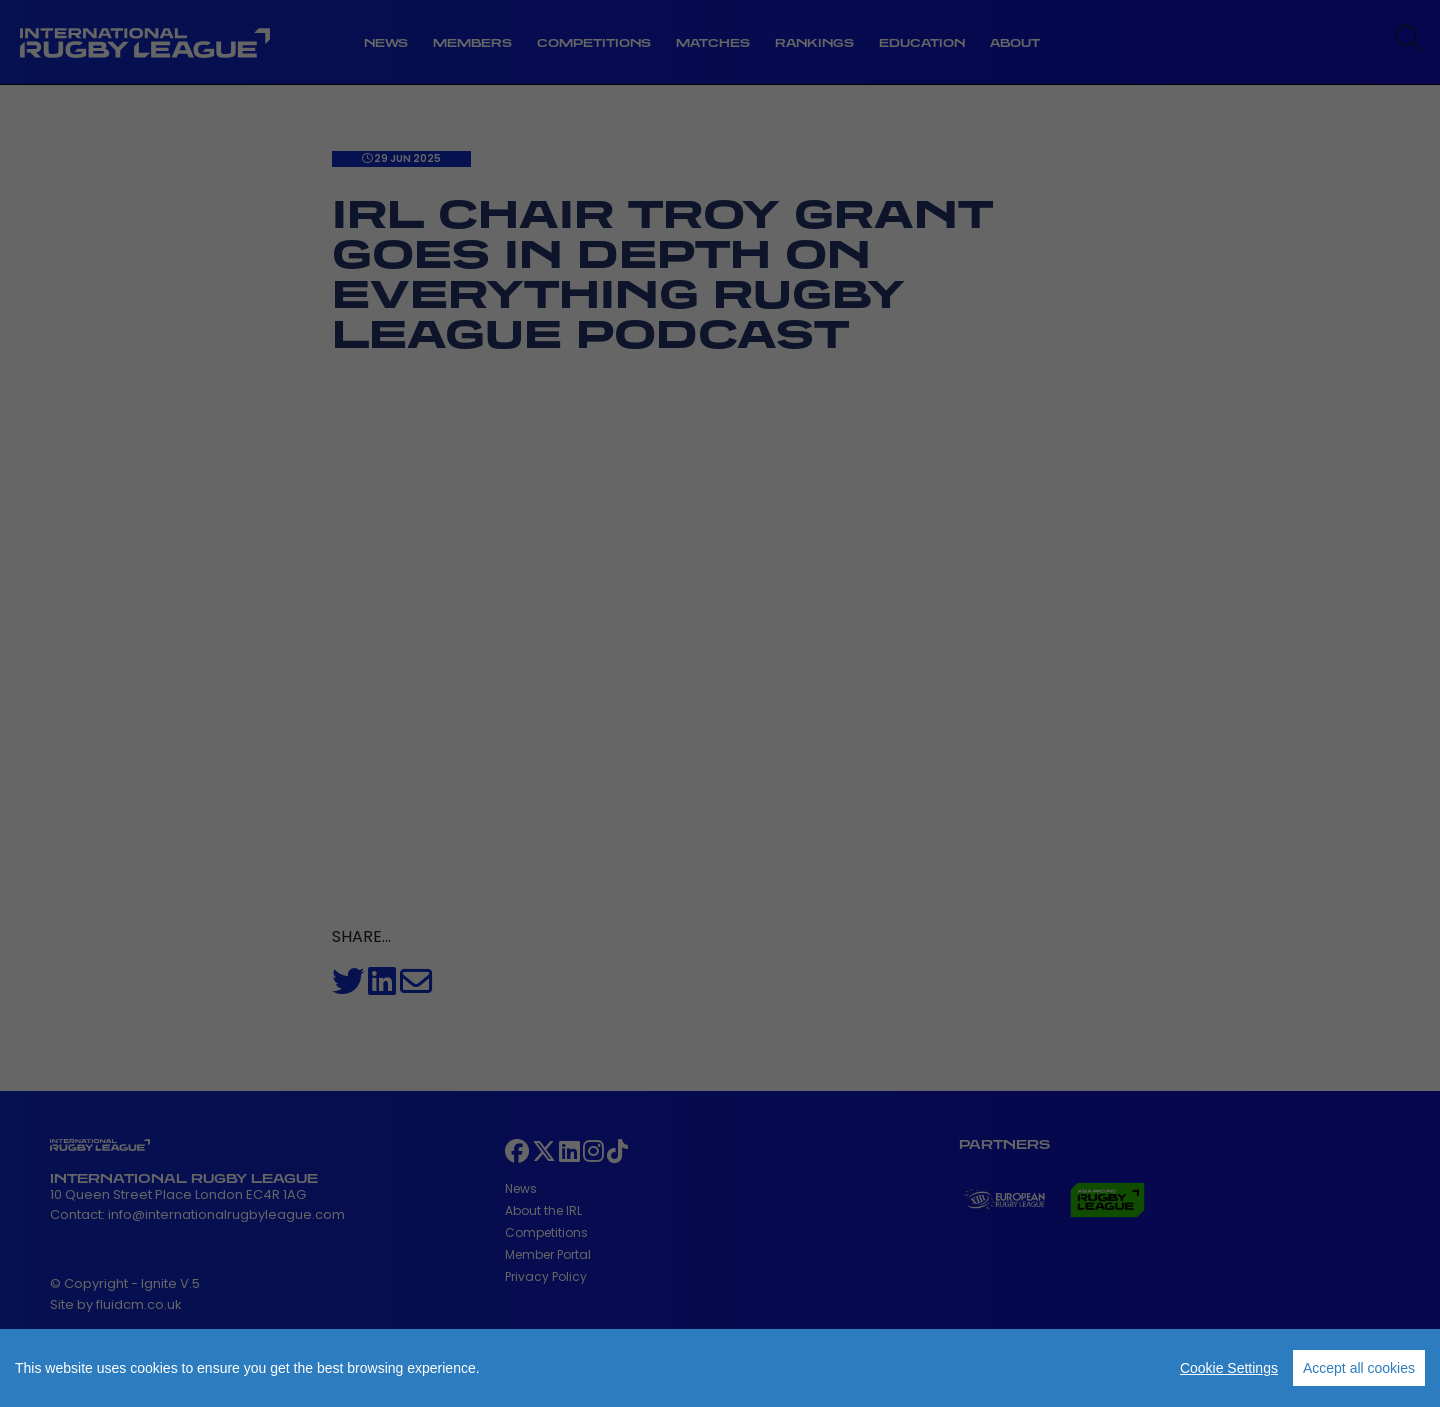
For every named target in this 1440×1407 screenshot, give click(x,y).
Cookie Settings (1229, 1368)
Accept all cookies (1359, 1368)
